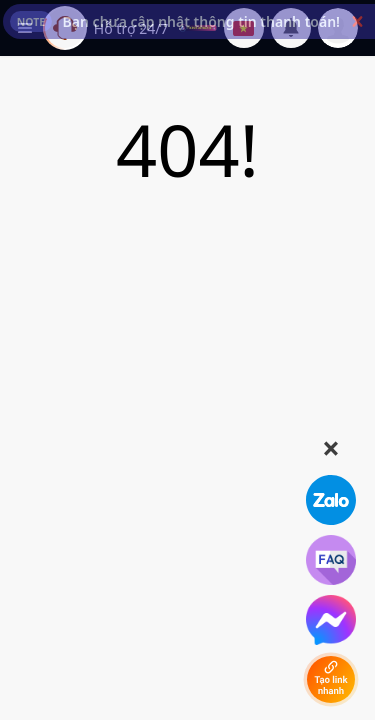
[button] (357, 21)
